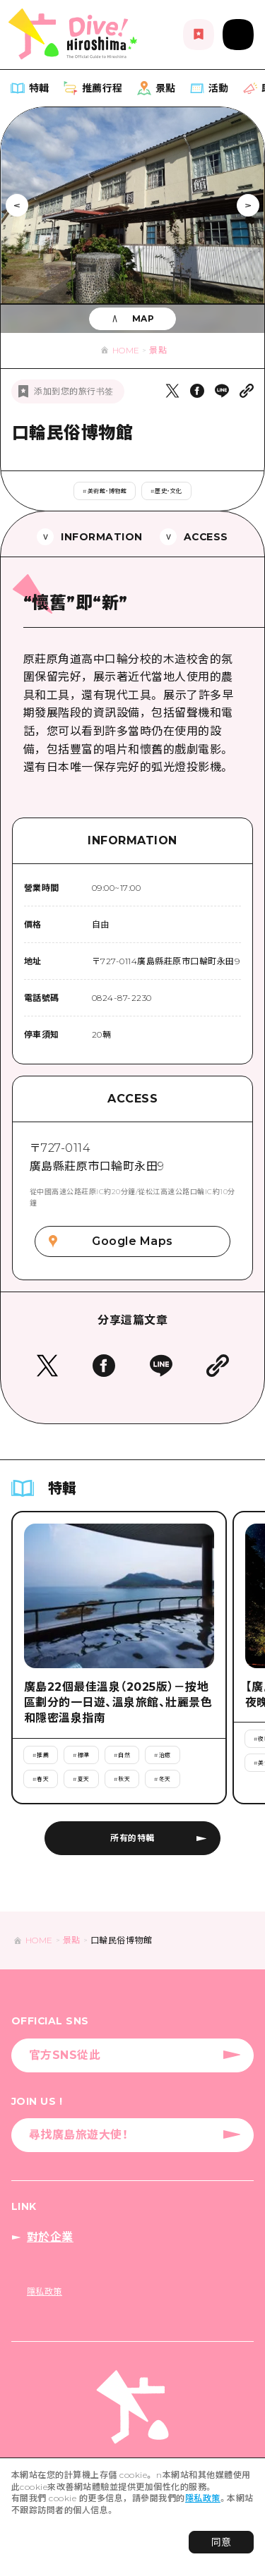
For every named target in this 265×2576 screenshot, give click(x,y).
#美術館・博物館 (104, 490)
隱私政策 (202, 2498)
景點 (158, 350)
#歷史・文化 (166, 490)
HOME (126, 350)
